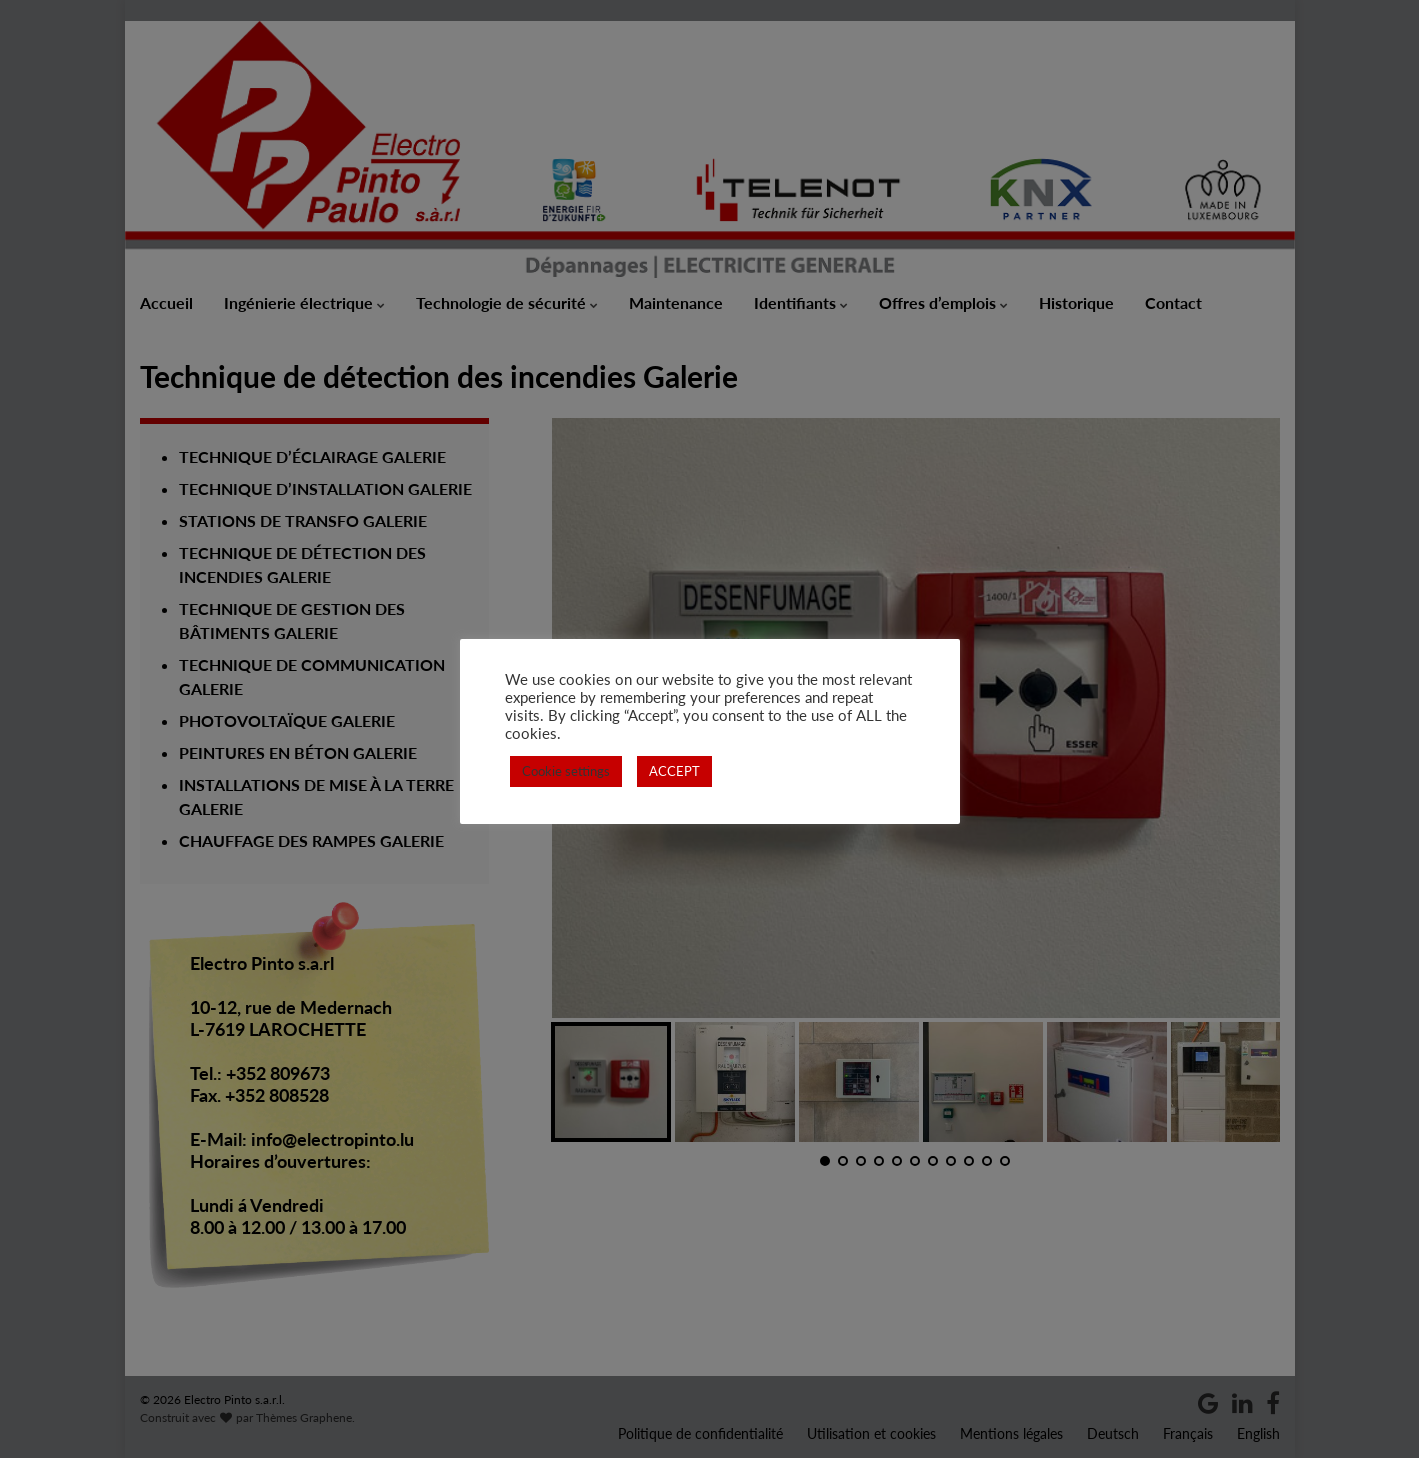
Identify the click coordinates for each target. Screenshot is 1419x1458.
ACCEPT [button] (674, 771)
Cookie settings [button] (566, 771)
